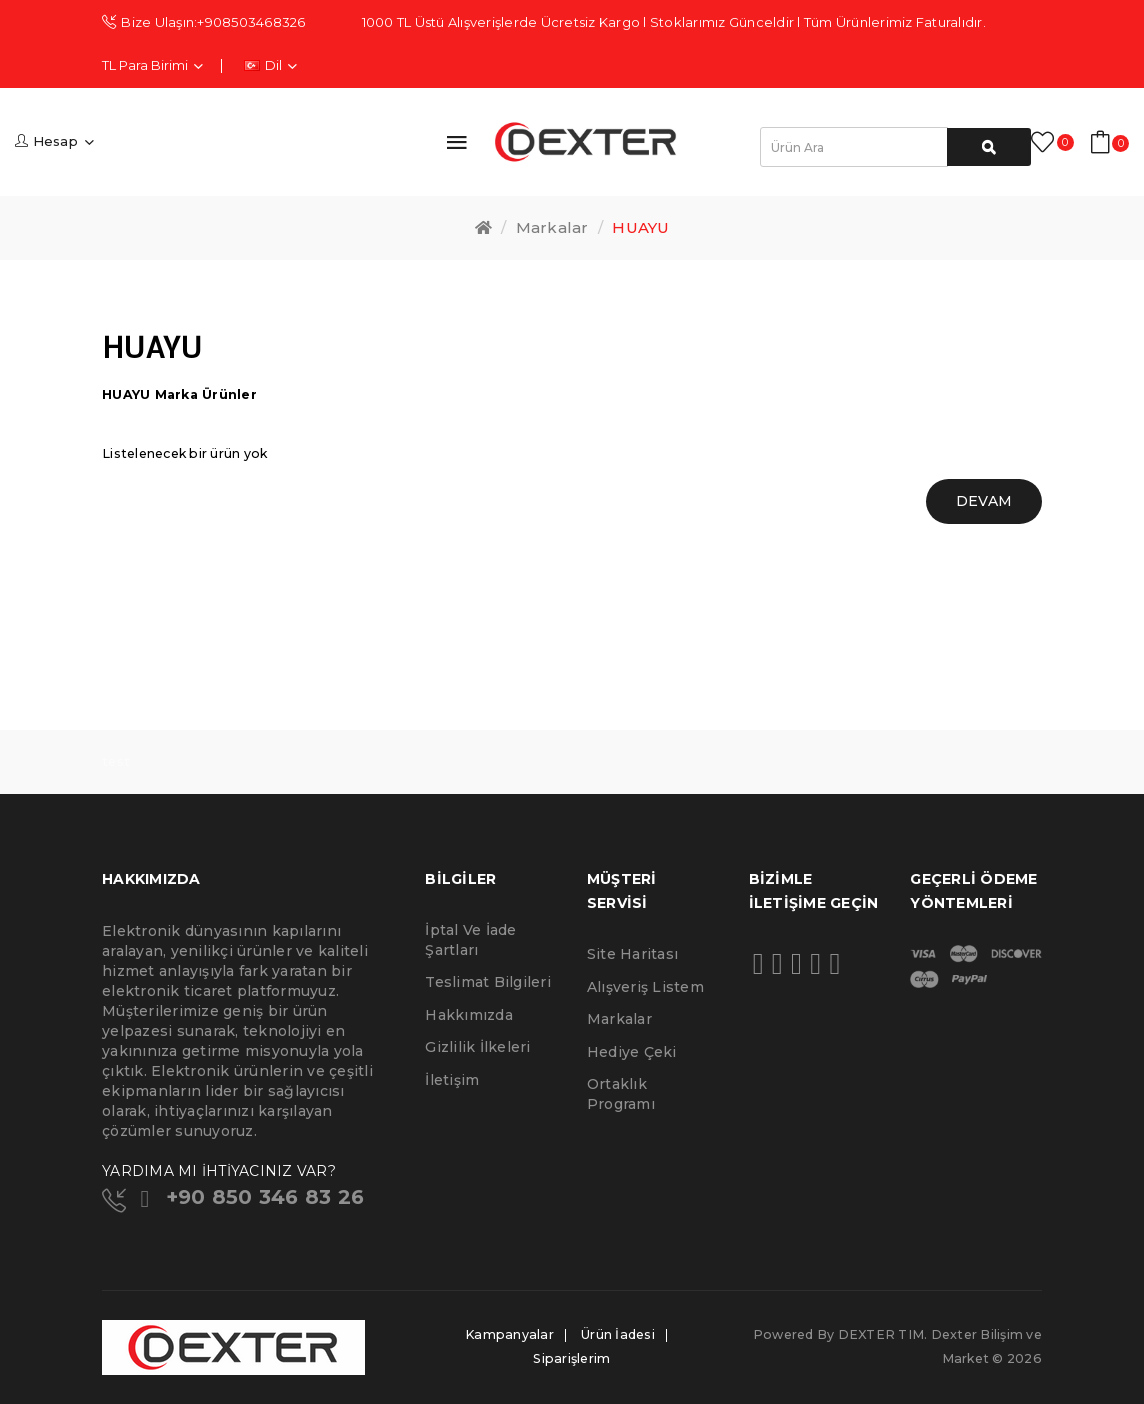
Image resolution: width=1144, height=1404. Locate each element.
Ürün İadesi (618, 1334)
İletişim (452, 1080)
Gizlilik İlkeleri (477, 1047)
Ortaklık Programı (621, 1094)
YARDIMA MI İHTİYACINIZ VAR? (219, 1171)
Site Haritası (632, 954)
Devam (984, 501)
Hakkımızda (469, 1015)
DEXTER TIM (881, 1334)
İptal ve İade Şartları (470, 940)
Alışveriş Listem (645, 987)
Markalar (552, 227)
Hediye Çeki (632, 1052)
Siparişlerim (571, 1358)
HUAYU (640, 227)
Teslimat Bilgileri (488, 982)
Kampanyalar (509, 1334)
